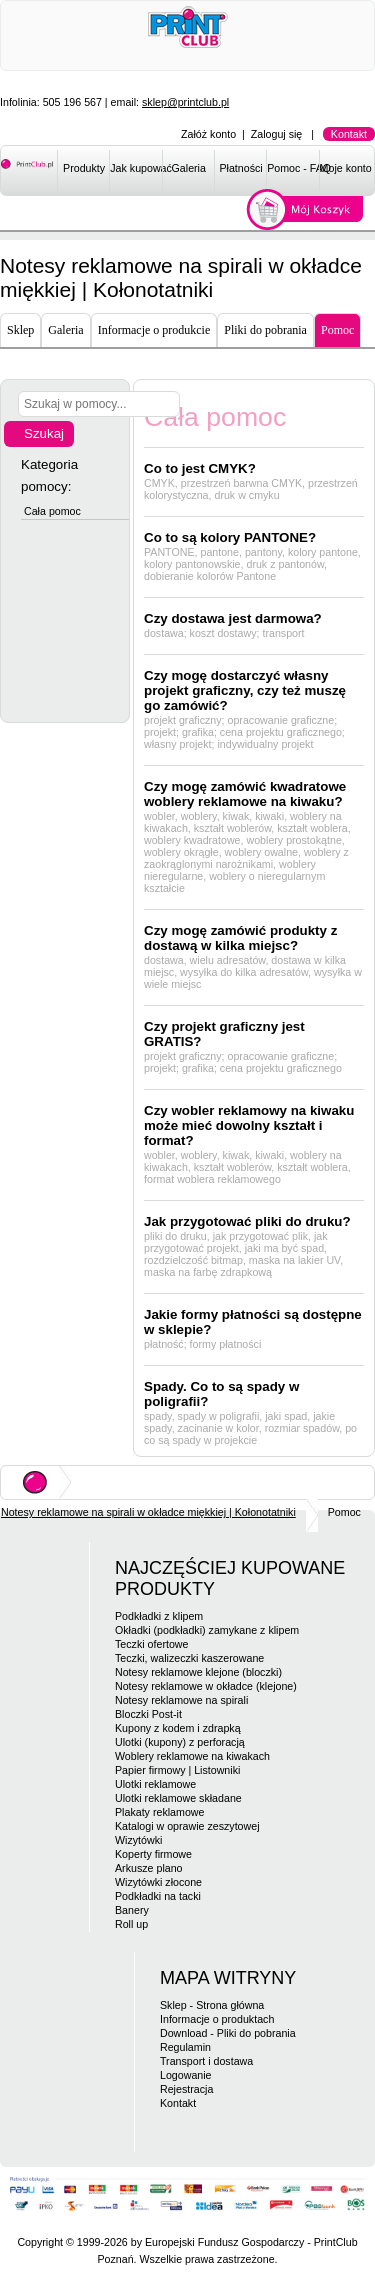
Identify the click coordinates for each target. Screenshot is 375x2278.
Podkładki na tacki (158, 1896)
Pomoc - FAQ (293, 168)
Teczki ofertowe (151, 1644)
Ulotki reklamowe (155, 1784)
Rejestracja (186, 2089)
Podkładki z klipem (159, 1616)
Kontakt (349, 134)
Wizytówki (138, 1840)
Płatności (240, 168)
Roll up (131, 1924)
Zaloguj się (277, 134)
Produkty (84, 168)
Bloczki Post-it (148, 1714)
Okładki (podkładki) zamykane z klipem (207, 1630)
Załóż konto (208, 134)
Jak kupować (136, 168)
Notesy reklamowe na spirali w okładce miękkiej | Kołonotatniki (148, 1512)
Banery (132, 1910)
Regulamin (185, 2047)
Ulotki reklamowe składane (178, 1798)
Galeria (189, 168)
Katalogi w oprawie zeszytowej (187, 1826)
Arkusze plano (149, 1868)
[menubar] (215, 172)
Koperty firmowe (153, 1854)
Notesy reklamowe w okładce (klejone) (206, 1686)
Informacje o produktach (217, 2019)
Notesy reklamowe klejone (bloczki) (198, 1672)
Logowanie (186, 2075)
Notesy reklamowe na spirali (181, 1700)
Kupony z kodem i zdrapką (178, 1728)
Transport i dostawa (206, 2061)
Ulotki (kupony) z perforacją (180, 1742)
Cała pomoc (52, 511)
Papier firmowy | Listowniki (177, 1770)
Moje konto (346, 168)
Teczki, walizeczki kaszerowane (189, 1658)
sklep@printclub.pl (185, 102)
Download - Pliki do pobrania (228, 2033)
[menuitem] (83, 172)
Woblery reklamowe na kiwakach (192, 1756)
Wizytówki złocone (158, 1882)
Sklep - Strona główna (212, 2005)
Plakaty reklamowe (159, 1812)
